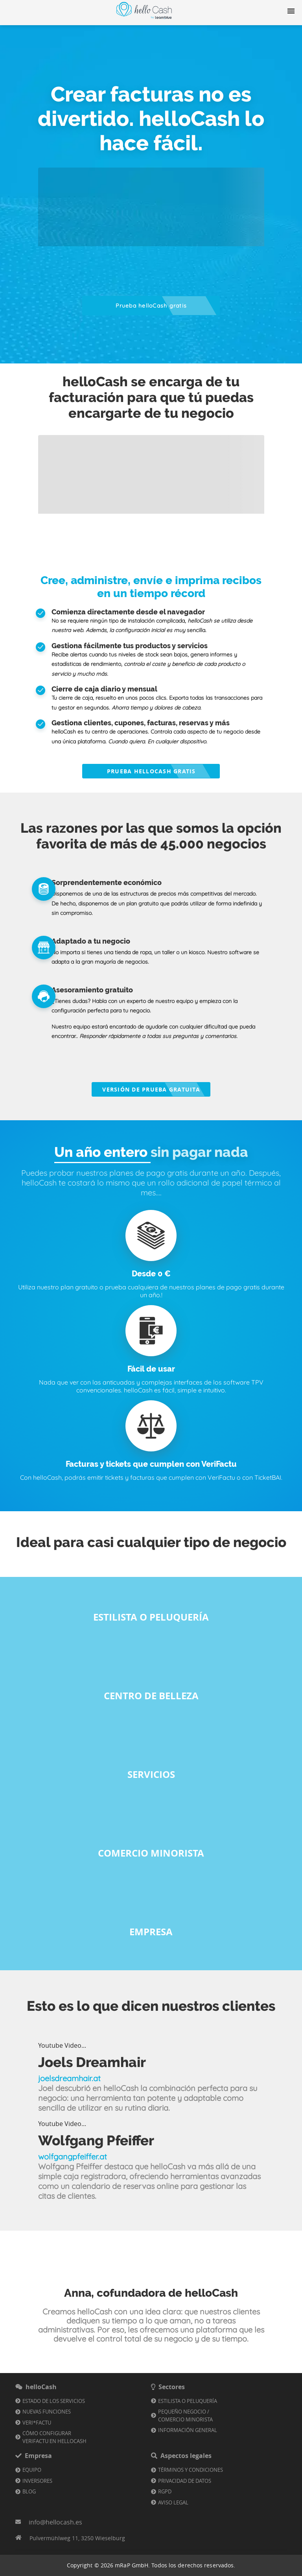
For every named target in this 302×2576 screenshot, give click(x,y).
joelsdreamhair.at (69, 2078)
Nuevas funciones (46, 2411)
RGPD (164, 2491)
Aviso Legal (173, 2502)
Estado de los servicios (53, 2401)
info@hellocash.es (55, 2522)
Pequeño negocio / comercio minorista (185, 2415)
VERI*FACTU (36, 2422)
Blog (29, 2491)
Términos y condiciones (190, 2469)
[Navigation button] (291, 11)
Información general (187, 2430)
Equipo (31, 2469)
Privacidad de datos (184, 2480)
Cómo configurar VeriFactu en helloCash (54, 2437)
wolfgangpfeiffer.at (72, 2156)
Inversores (37, 2480)
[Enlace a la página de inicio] (144, 19)
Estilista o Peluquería (187, 2401)
